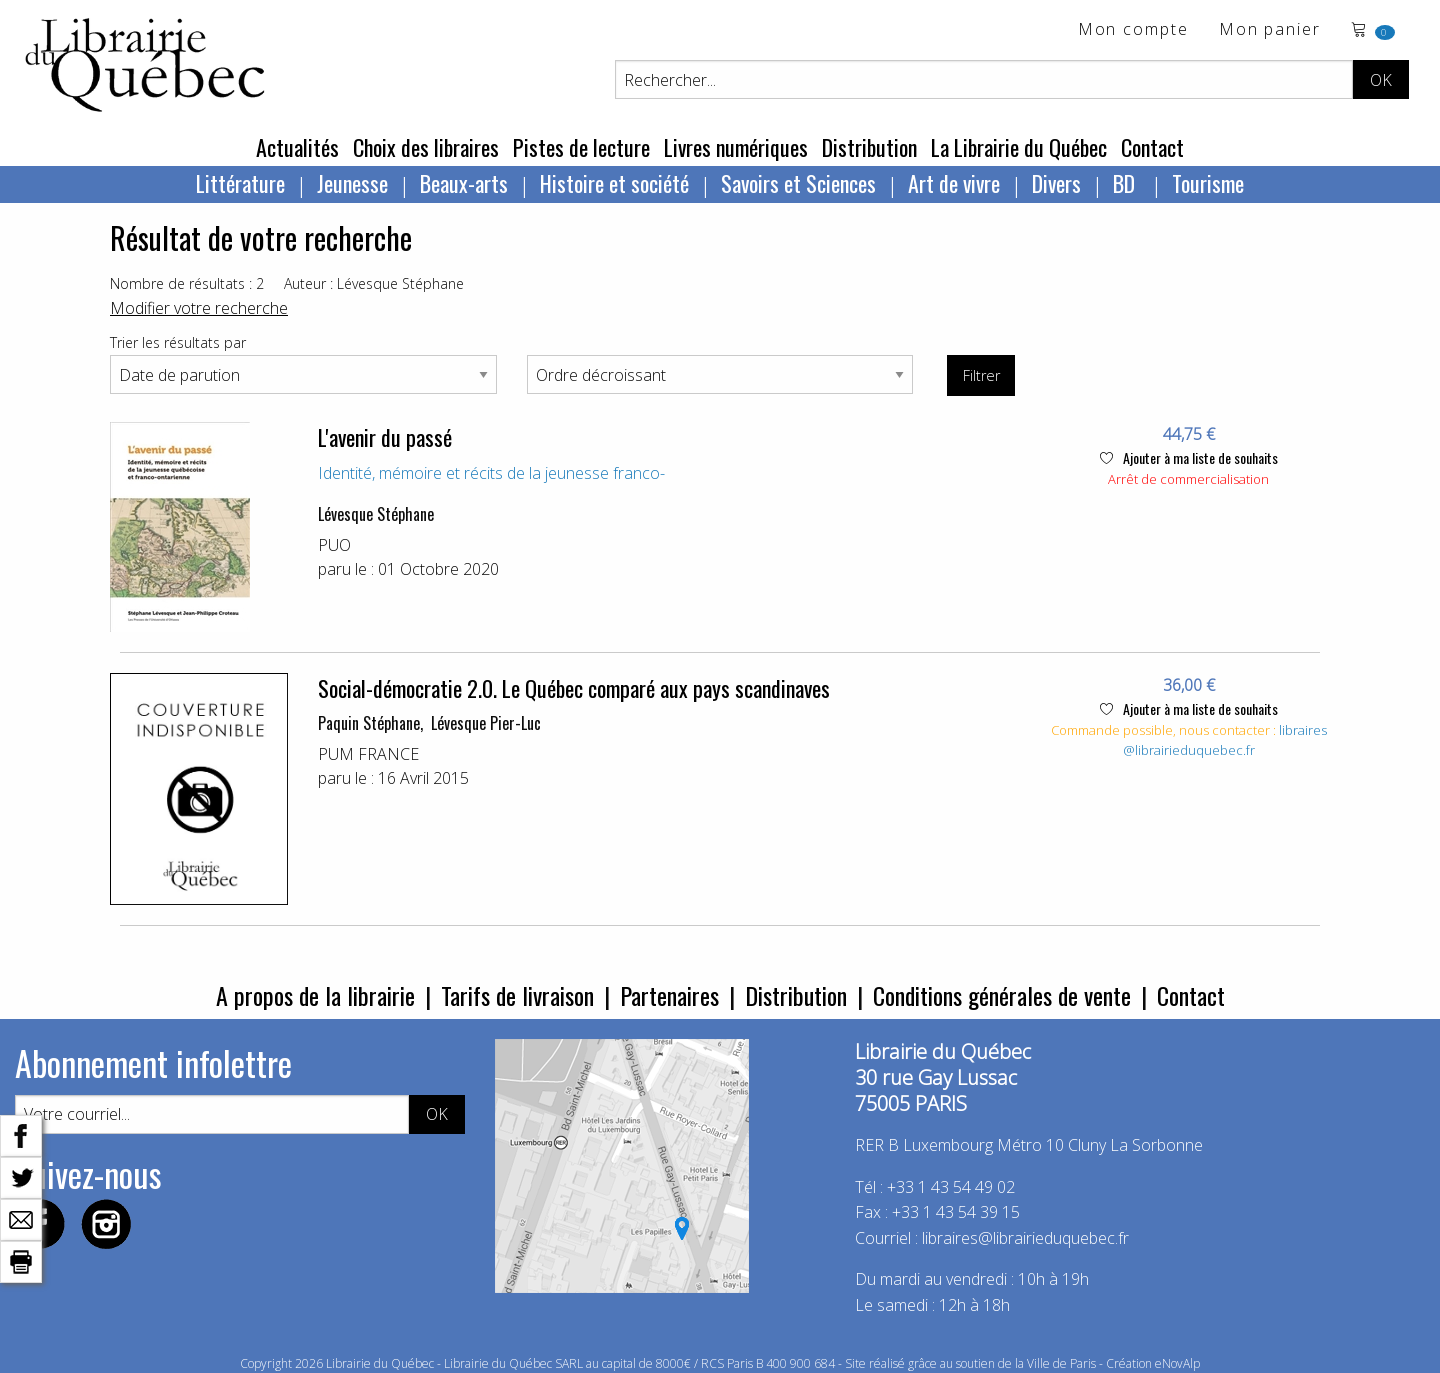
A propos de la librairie (315, 995)
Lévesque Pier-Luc (486, 723)
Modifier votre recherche (199, 308)
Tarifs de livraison (517, 995)
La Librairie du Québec (1019, 147)
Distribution (869, 147)
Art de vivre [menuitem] (954, 183)
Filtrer (981, 375)
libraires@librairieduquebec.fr (1225, 740)
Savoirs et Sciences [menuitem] (798, 183)
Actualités (297, 147)
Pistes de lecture (581, 147)
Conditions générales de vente (1002, 995)
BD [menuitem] (1126, 183)
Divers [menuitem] (1056, 183)
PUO (334, 545)
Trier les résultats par (178, 342)
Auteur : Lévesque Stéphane (374, 283)
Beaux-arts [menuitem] (464, 183)
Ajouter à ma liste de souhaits (1189, 457)
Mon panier (1270, 30)
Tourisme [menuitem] (1208, 183)
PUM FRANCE (368, 754)
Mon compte (1133, 30)
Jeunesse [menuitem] (352, 183)
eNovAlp (1177, 1363)
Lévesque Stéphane (376, 514)
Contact (1152, 147)
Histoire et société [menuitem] (614, 183)
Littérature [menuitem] (240, 183)
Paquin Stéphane (369, 723)
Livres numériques (736, 147)
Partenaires (669, 995)
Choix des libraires (426, 147)
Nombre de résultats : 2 (187, 283)
